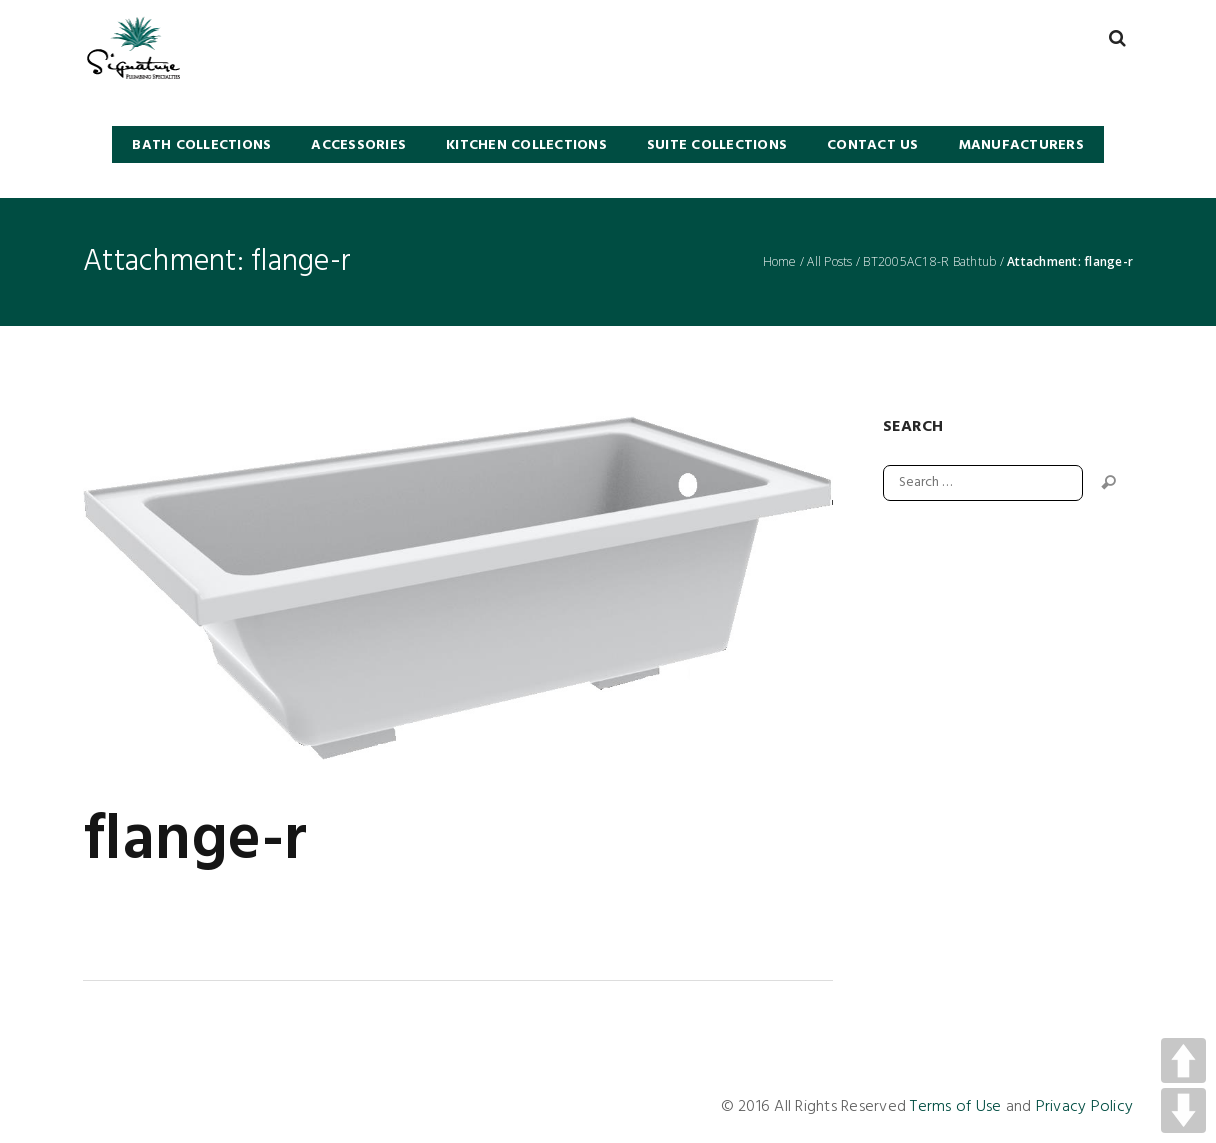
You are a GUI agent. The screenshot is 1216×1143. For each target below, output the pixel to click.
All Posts (829, 262)
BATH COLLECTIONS (201, 145)
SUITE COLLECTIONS (717, 145)
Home (780, 262)
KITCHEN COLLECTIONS (526, 145)
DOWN (1183, 1110)
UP (1183, 1060)
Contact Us (873, 145)
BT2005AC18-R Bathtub (929, 262)
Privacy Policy (1085, 1107)
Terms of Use (955, 1107)
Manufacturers (1021, 145)
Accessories (358, 145)
